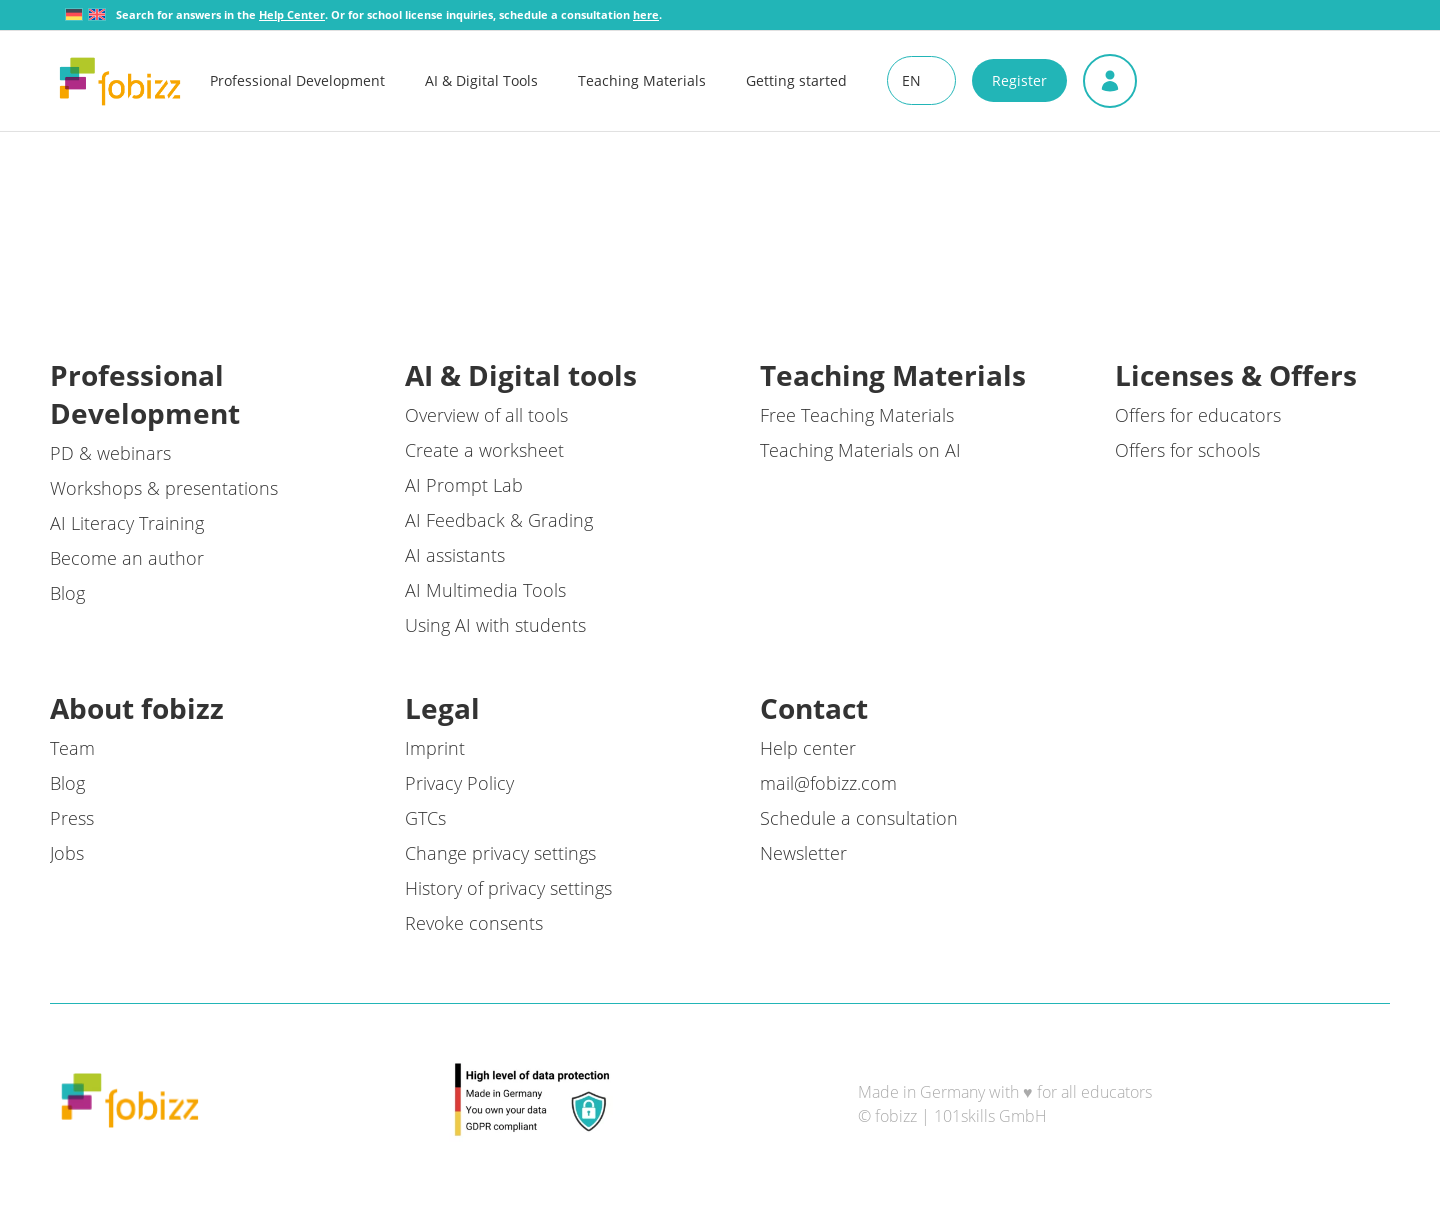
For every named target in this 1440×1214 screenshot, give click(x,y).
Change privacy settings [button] (500, 853)
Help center (808, 748)
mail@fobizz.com (828, 783)
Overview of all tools (486, 415)
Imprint (435, 748)
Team (72, 748)
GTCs (425, 818)
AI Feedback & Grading (499, 520)
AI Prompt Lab (464, 485)
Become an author (127, 558)
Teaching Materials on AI (860, 450)
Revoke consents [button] (474, 923)
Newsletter (803, 853)
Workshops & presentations (164, 488)
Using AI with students (495, 625)
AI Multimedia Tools (485, 590)
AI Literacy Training (127, 523)
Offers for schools (1187, 450)
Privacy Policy (459, 783)
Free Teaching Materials (857, 415)
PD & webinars (110, 453)
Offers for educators (1198, 415)
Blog (67, 593)
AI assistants (455, 555)
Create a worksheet (484, 450)
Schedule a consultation (859, 818)
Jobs (67, 853)
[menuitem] (317, 81)
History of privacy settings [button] (508, 888)
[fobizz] (120, 81)
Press (72, 818)
